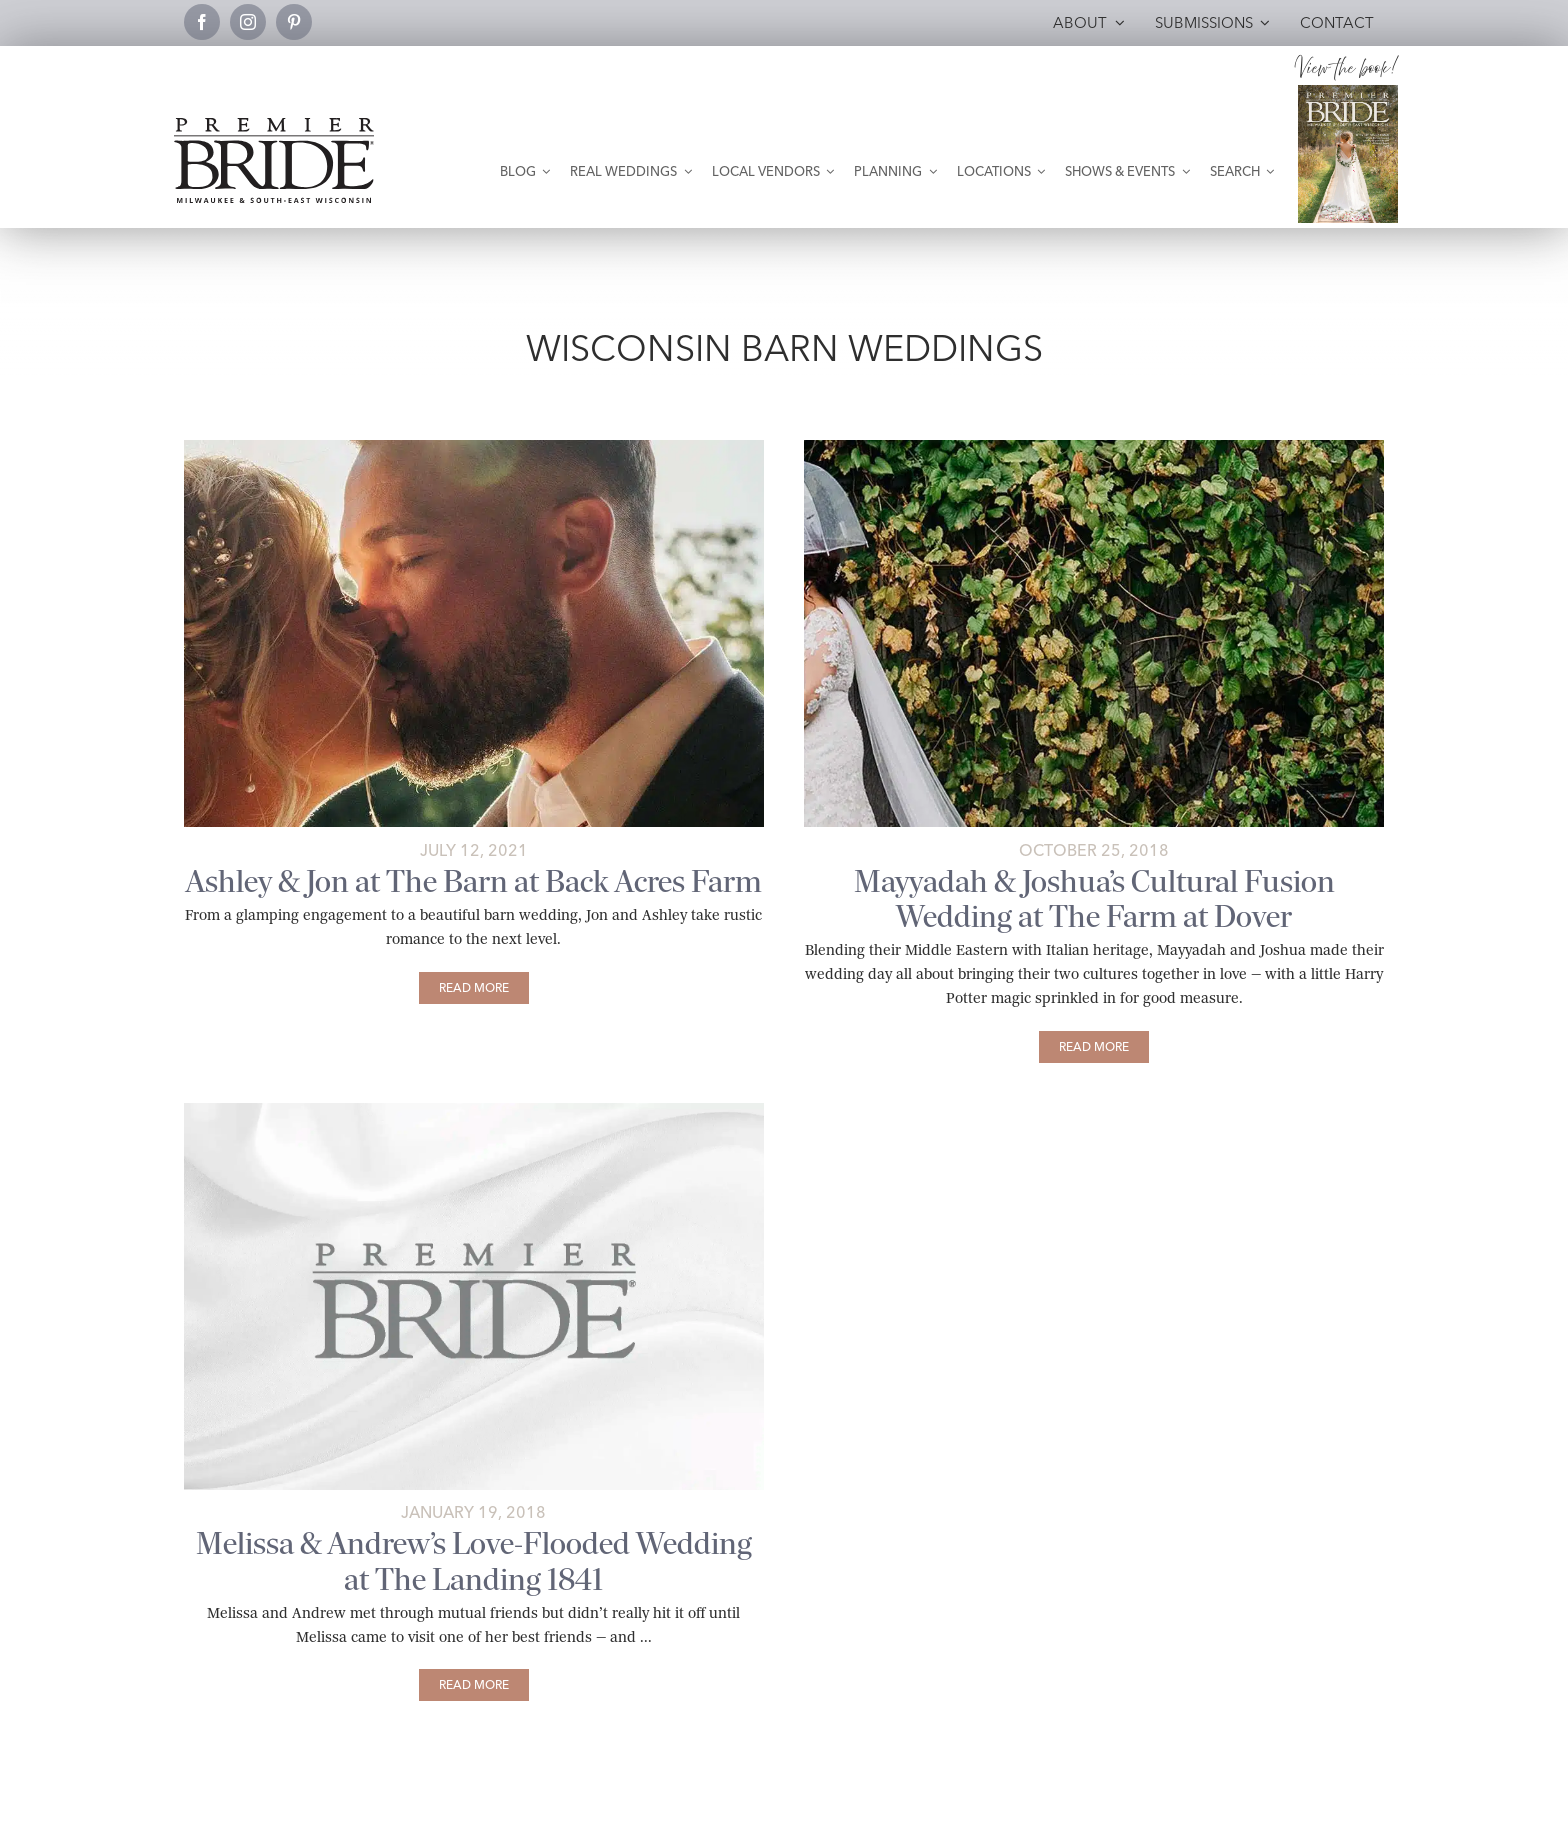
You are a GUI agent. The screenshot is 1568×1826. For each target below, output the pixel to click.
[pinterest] (294, 22)
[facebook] (202, 22)
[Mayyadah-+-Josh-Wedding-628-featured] (1094, 447)
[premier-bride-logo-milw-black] (274, 125)
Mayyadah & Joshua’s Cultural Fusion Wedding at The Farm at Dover (1094, 899)
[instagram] (248, 22)
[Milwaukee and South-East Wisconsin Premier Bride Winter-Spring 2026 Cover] (1348, 92)
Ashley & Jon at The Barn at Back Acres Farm (474, 881)
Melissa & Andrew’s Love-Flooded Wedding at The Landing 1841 (474, 1561)
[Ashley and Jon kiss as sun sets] (474, 447)
